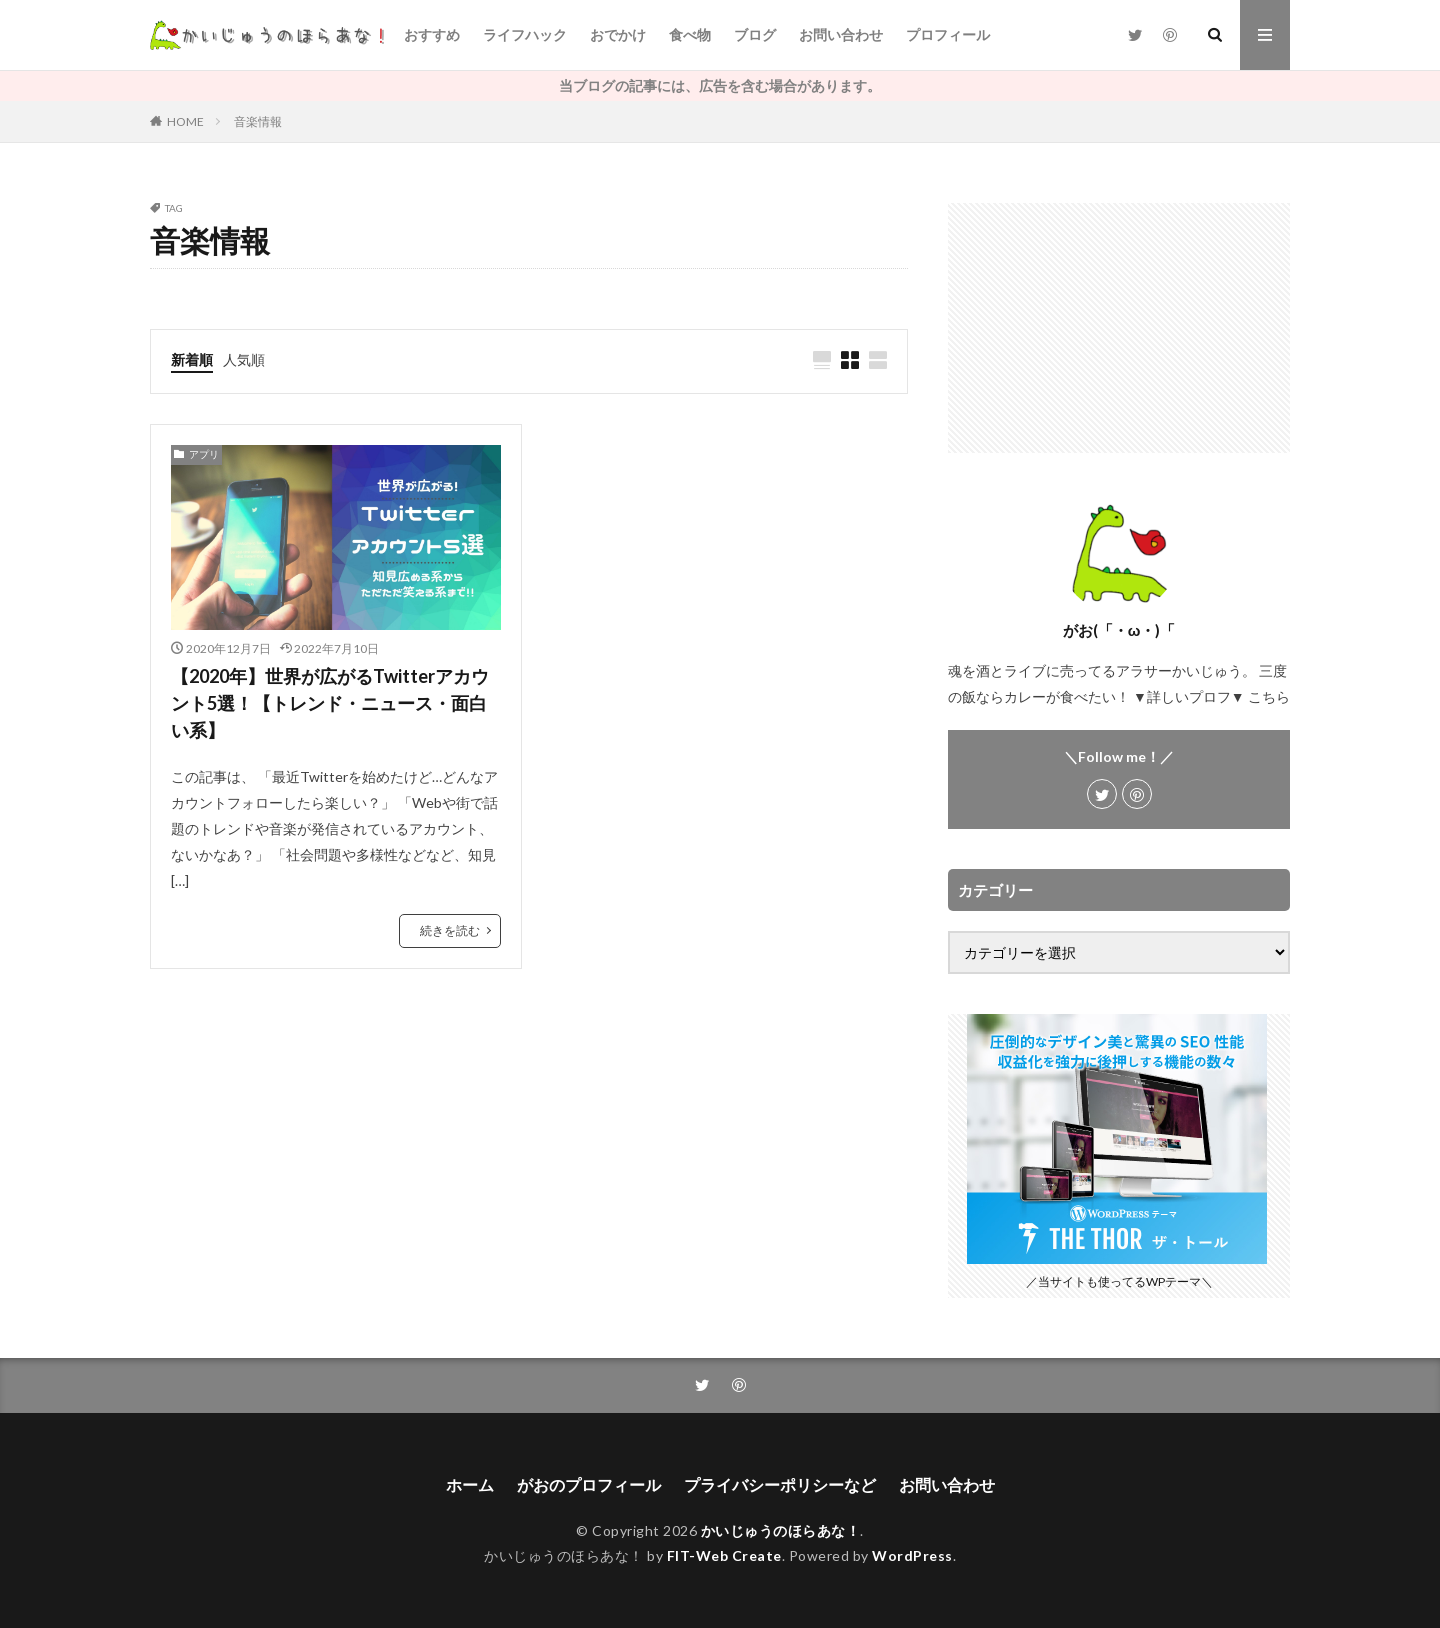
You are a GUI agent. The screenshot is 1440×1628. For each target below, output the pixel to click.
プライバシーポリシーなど (780, 1484)
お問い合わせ (841, 34)
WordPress (912, 1555)
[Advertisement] (1119, 328)
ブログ (755, 34)
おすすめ (432, 34)
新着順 (192, 359)
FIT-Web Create (724, 1555)
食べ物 (690, 34)
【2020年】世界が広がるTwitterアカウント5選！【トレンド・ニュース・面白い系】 (330, 703)
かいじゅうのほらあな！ (781, 1530)
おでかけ (618, 34)
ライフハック (525, 34)
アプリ (204, 454)
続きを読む (450, 930)
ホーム (470, 1484)
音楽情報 (258, 121)
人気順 (244, 359)
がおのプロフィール (589, 1484)
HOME (185, 121)
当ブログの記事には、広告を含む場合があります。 (720, 85)
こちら (1269, 696)
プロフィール (948, 34)
